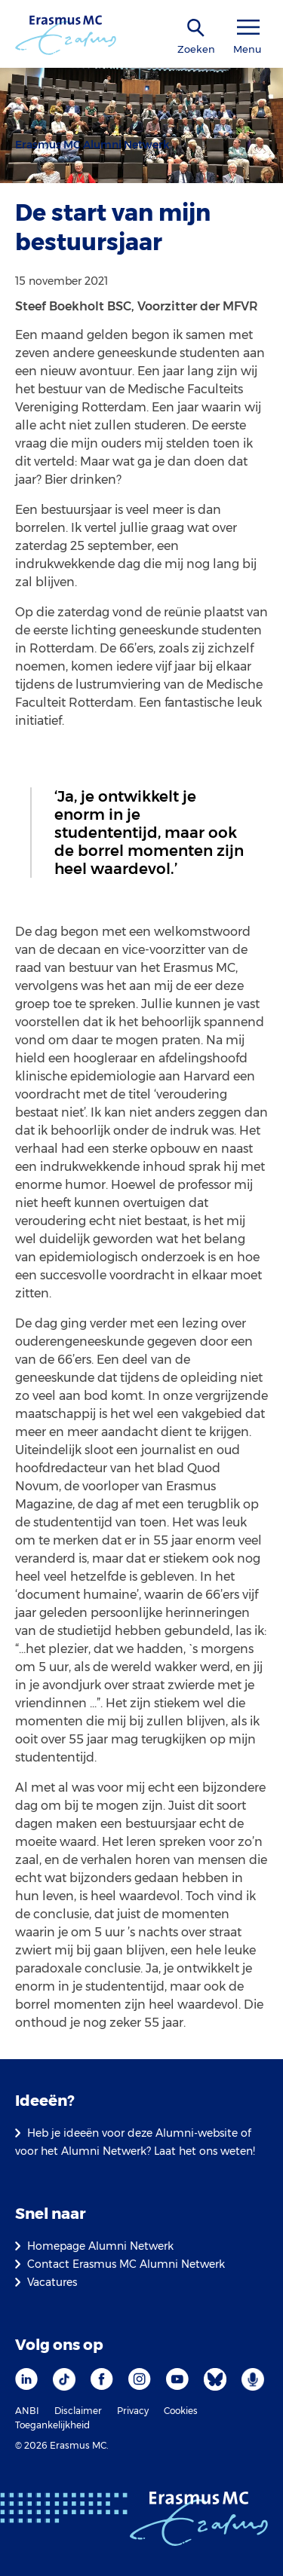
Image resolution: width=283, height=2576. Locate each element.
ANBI (27, 2410)
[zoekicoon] (196, 28)
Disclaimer (78, 2410)
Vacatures (52, 2282)
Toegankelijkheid (52, 2425)
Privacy (133, 2410)
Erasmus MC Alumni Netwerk (92, 144)
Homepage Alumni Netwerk (100, 2246)
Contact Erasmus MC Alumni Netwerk (126, 2264)
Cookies (181, 2410)
